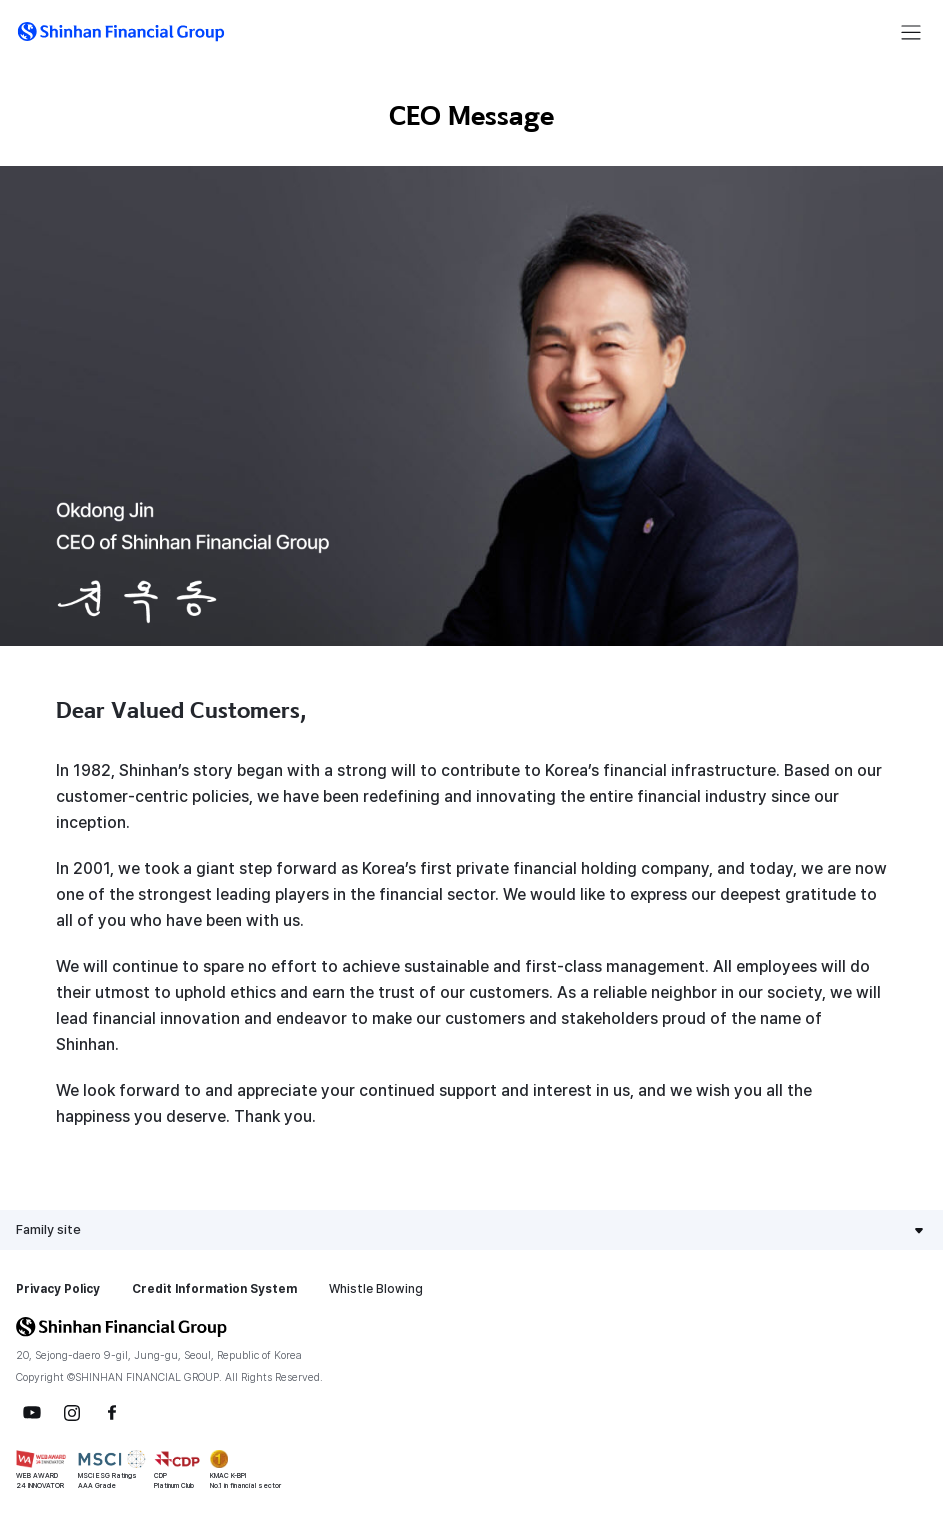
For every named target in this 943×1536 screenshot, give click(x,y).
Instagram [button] (72, 1413)
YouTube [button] (32, 1413)
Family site (48, 1229)
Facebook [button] (112, 1413)
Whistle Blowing (376, 1289)
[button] (121, 32)
